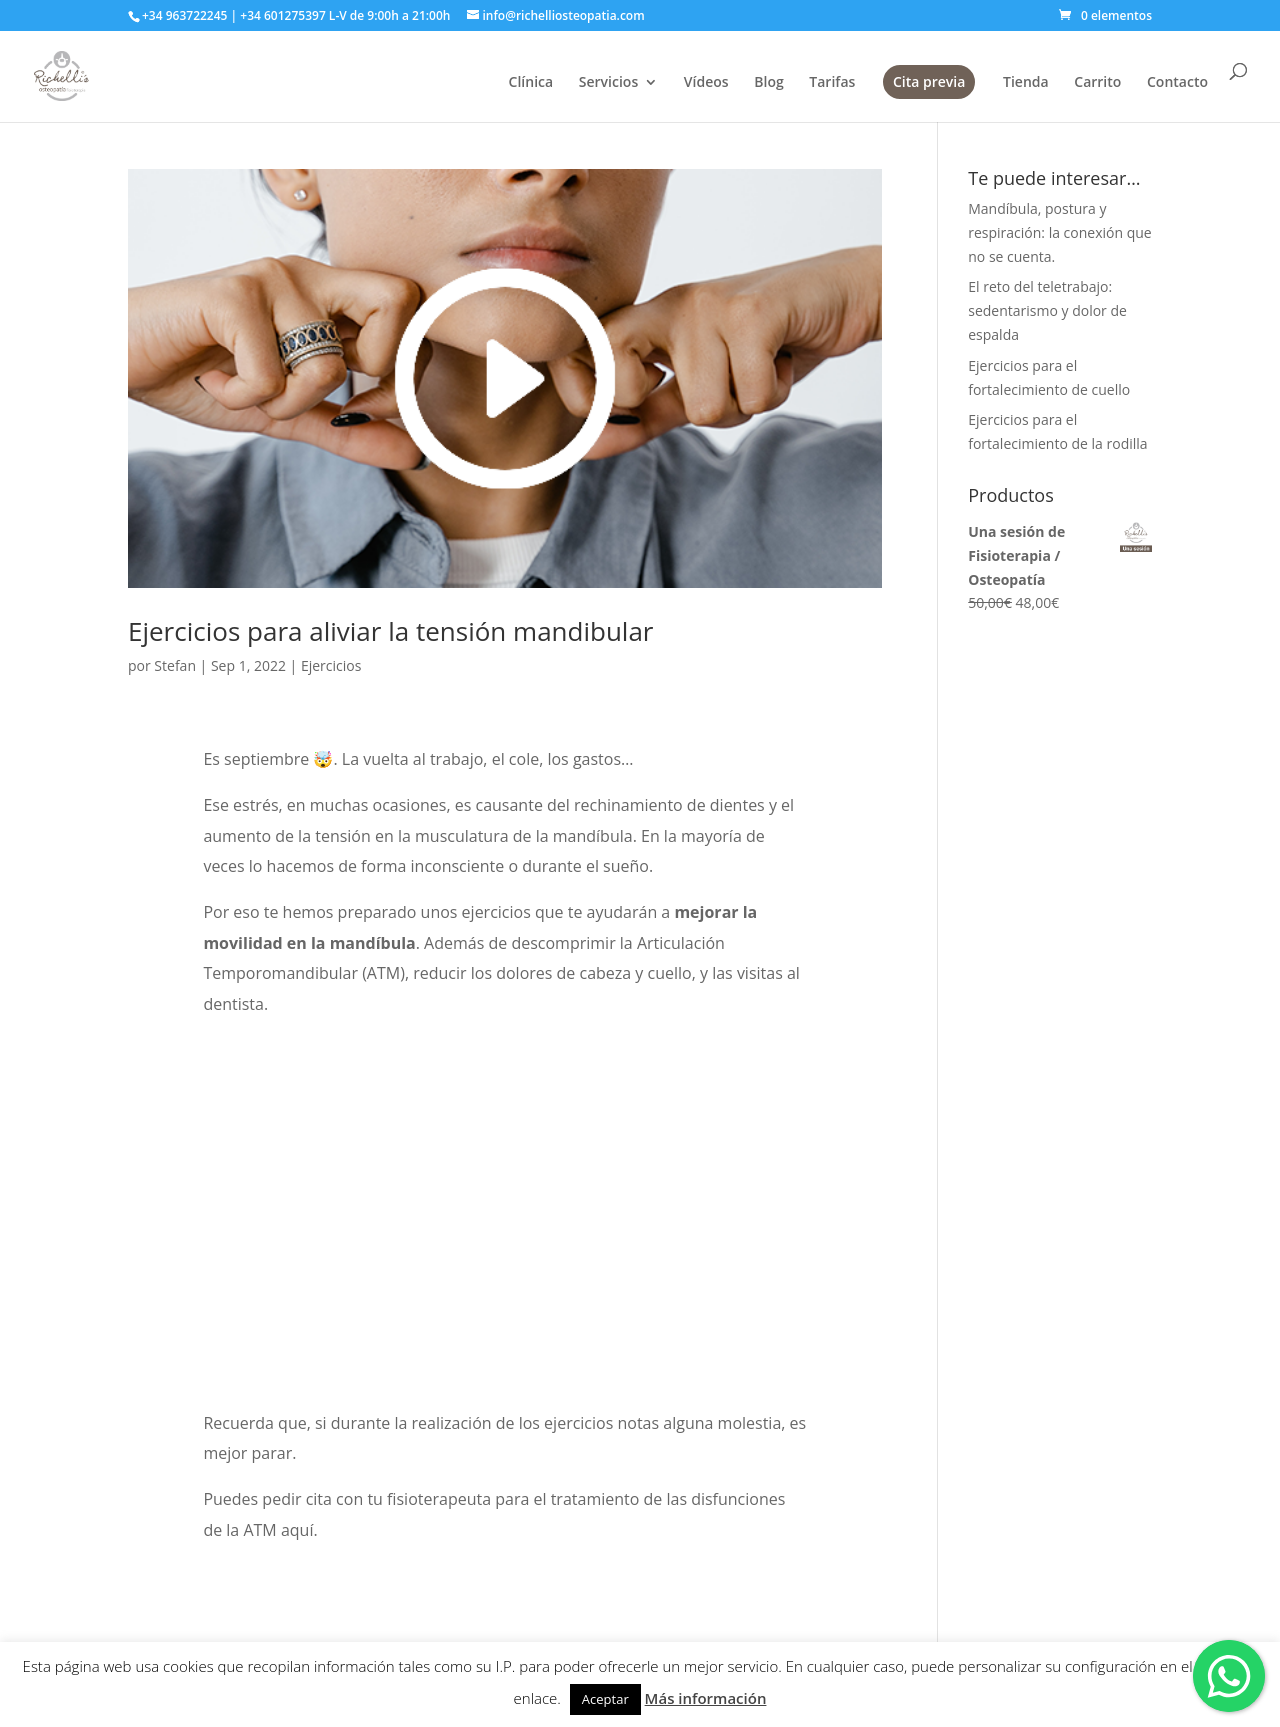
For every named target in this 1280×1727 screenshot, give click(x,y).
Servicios (608, 83)
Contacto (1177, 83)
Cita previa (929, 81)
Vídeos (706, 83)
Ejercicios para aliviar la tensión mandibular (390, 631)
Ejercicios (331, 665)
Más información (706, 1698)
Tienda (1026, 83)
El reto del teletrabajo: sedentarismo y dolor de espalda (1047, 310)
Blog (768, 83)
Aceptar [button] (605, 1699)
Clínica (531, 83)
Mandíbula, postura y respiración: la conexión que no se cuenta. (1059, 232)
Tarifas (832, 83)
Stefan (175, 665)
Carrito (1097, 83)
